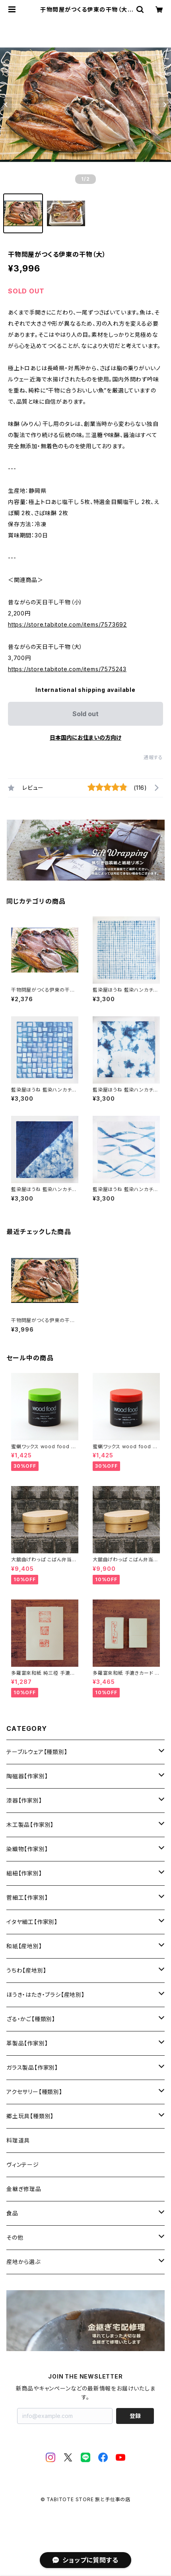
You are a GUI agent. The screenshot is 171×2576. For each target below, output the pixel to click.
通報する (153, 757)
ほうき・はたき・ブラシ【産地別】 (45, 1994)
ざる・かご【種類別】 (30, 2018)
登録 (135, 2415)
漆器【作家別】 (24, 1800)
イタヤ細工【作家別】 (32, 1921)
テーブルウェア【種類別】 (37, 1751)
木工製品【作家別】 (30, 1824)
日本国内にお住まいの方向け (85, 737)
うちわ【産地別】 (26, 1970)
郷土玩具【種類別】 (30, 2116)
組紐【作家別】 (24, 1873)
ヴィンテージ (22, 2164)
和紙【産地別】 (24, 1946)
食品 (12, 2213)
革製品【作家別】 (27, 2043)
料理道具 (18, 2140)
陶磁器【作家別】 (27, 1776)
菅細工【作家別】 (27, 1897)
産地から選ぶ (23, 2261)
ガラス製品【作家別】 (32, 2067)
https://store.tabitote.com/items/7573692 (67, 624)
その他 (14, 2237)
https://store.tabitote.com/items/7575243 (67, 669)
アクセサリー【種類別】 (34, 2091)
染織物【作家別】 (27, 1849)
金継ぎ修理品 (23, 2188)
